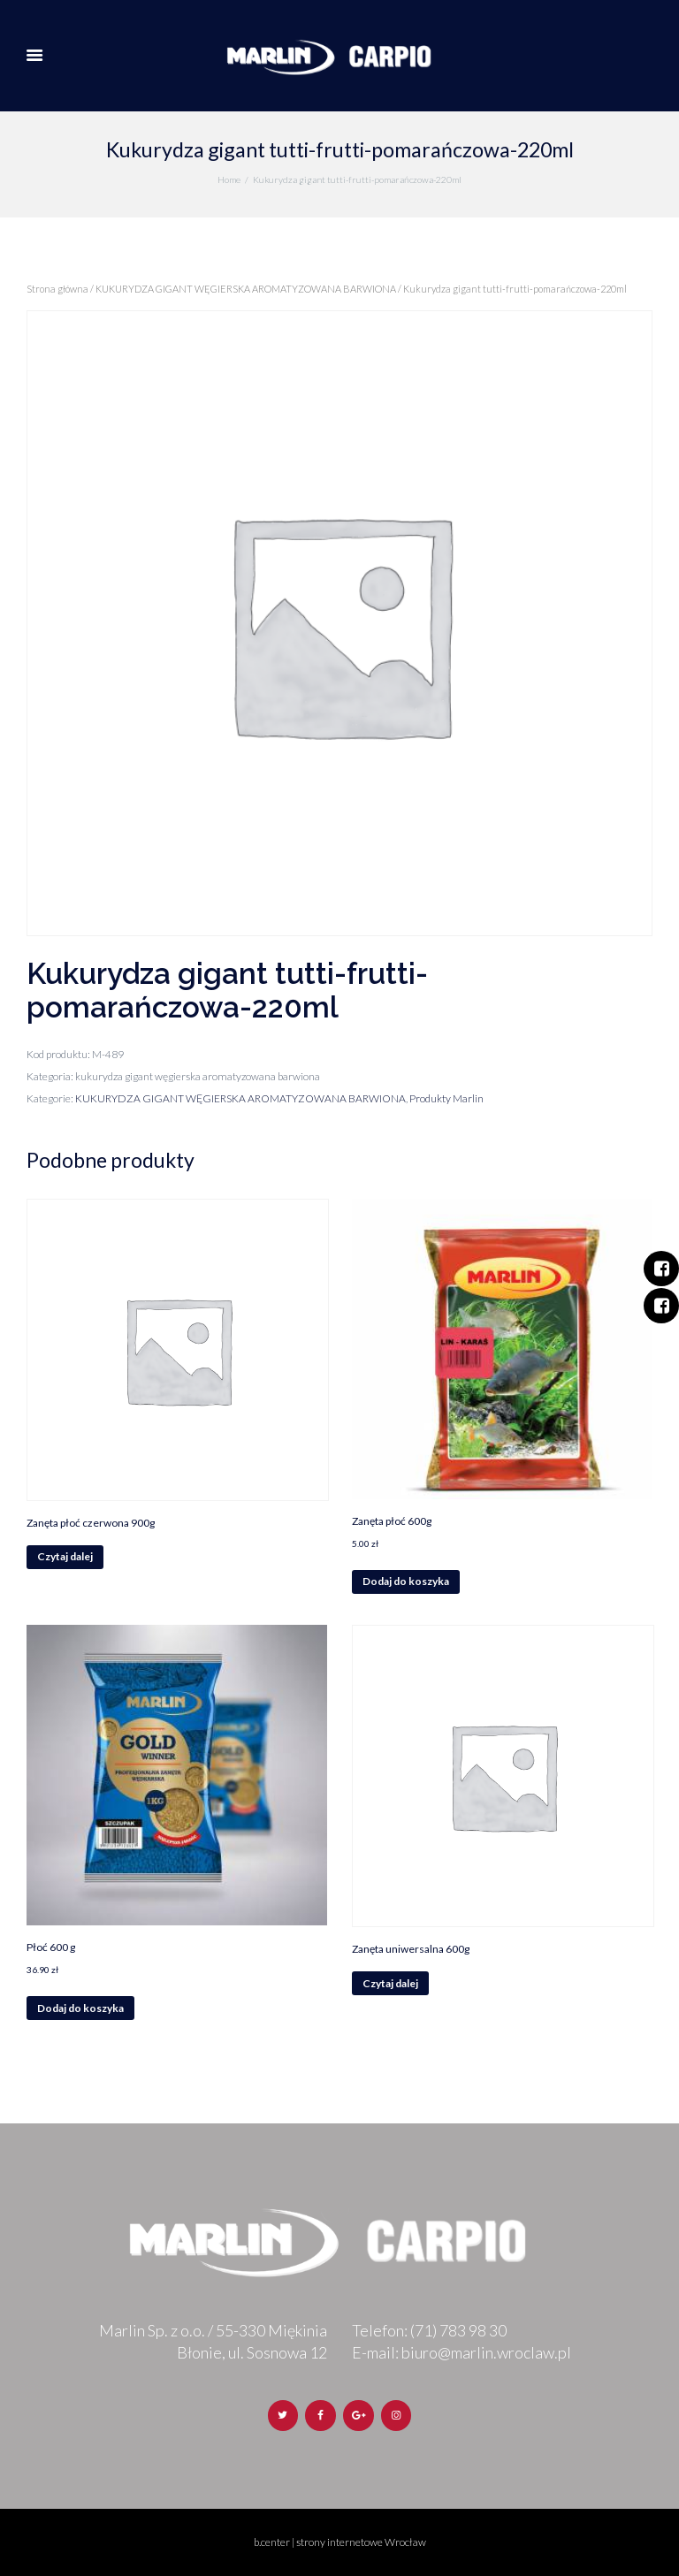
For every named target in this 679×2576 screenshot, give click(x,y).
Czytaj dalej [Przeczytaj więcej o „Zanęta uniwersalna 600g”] (390, 1983)
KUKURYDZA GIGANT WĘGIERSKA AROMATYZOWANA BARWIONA (245, 288)
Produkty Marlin (446, 1098)
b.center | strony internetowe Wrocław (340, 2542)
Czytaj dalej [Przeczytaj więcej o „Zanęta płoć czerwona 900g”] (65, 1556)
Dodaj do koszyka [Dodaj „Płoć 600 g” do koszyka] (80, 2008)
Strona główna (57, 288)
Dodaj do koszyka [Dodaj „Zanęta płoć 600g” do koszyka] (405, 1581)
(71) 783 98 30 (458, 2330)
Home (228, 179)
